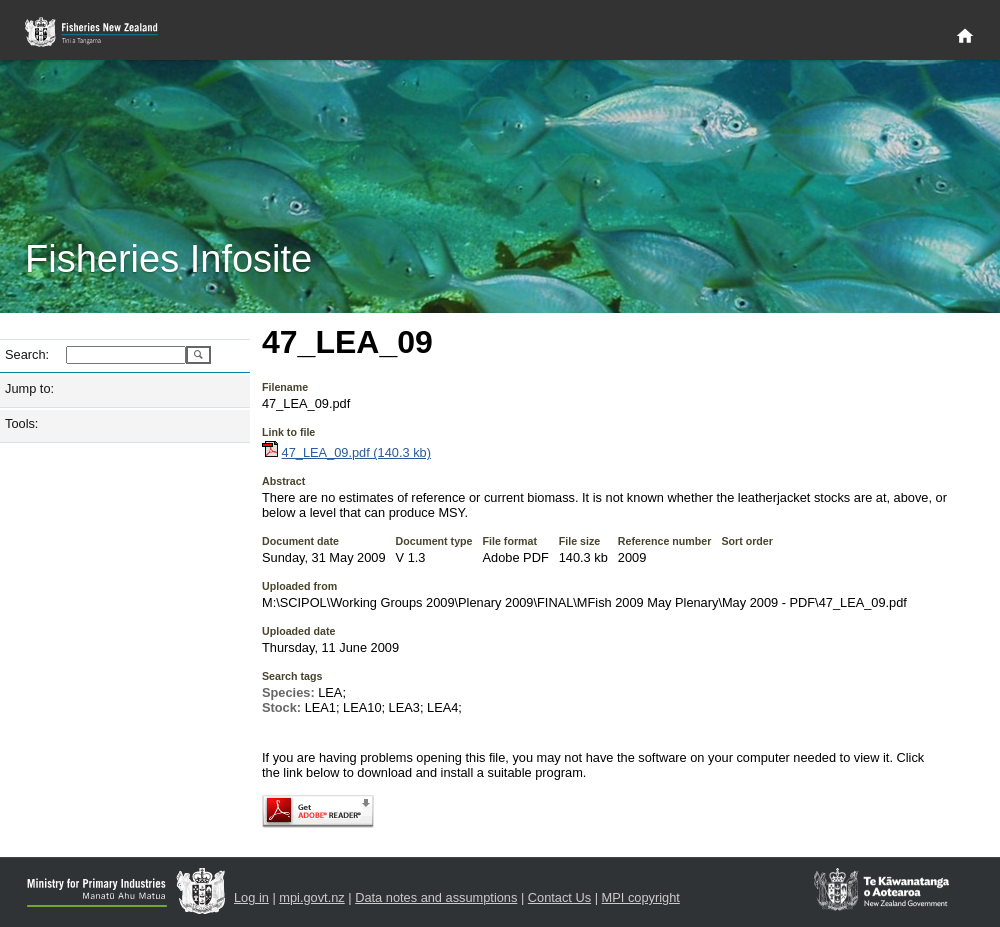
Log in (251, 897)
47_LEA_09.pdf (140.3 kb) (356, 452)
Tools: (21, 423)
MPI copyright (641, 897)
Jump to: (29, 388)
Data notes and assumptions (436, 897)
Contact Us (559, 897)
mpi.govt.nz (311, 897)
